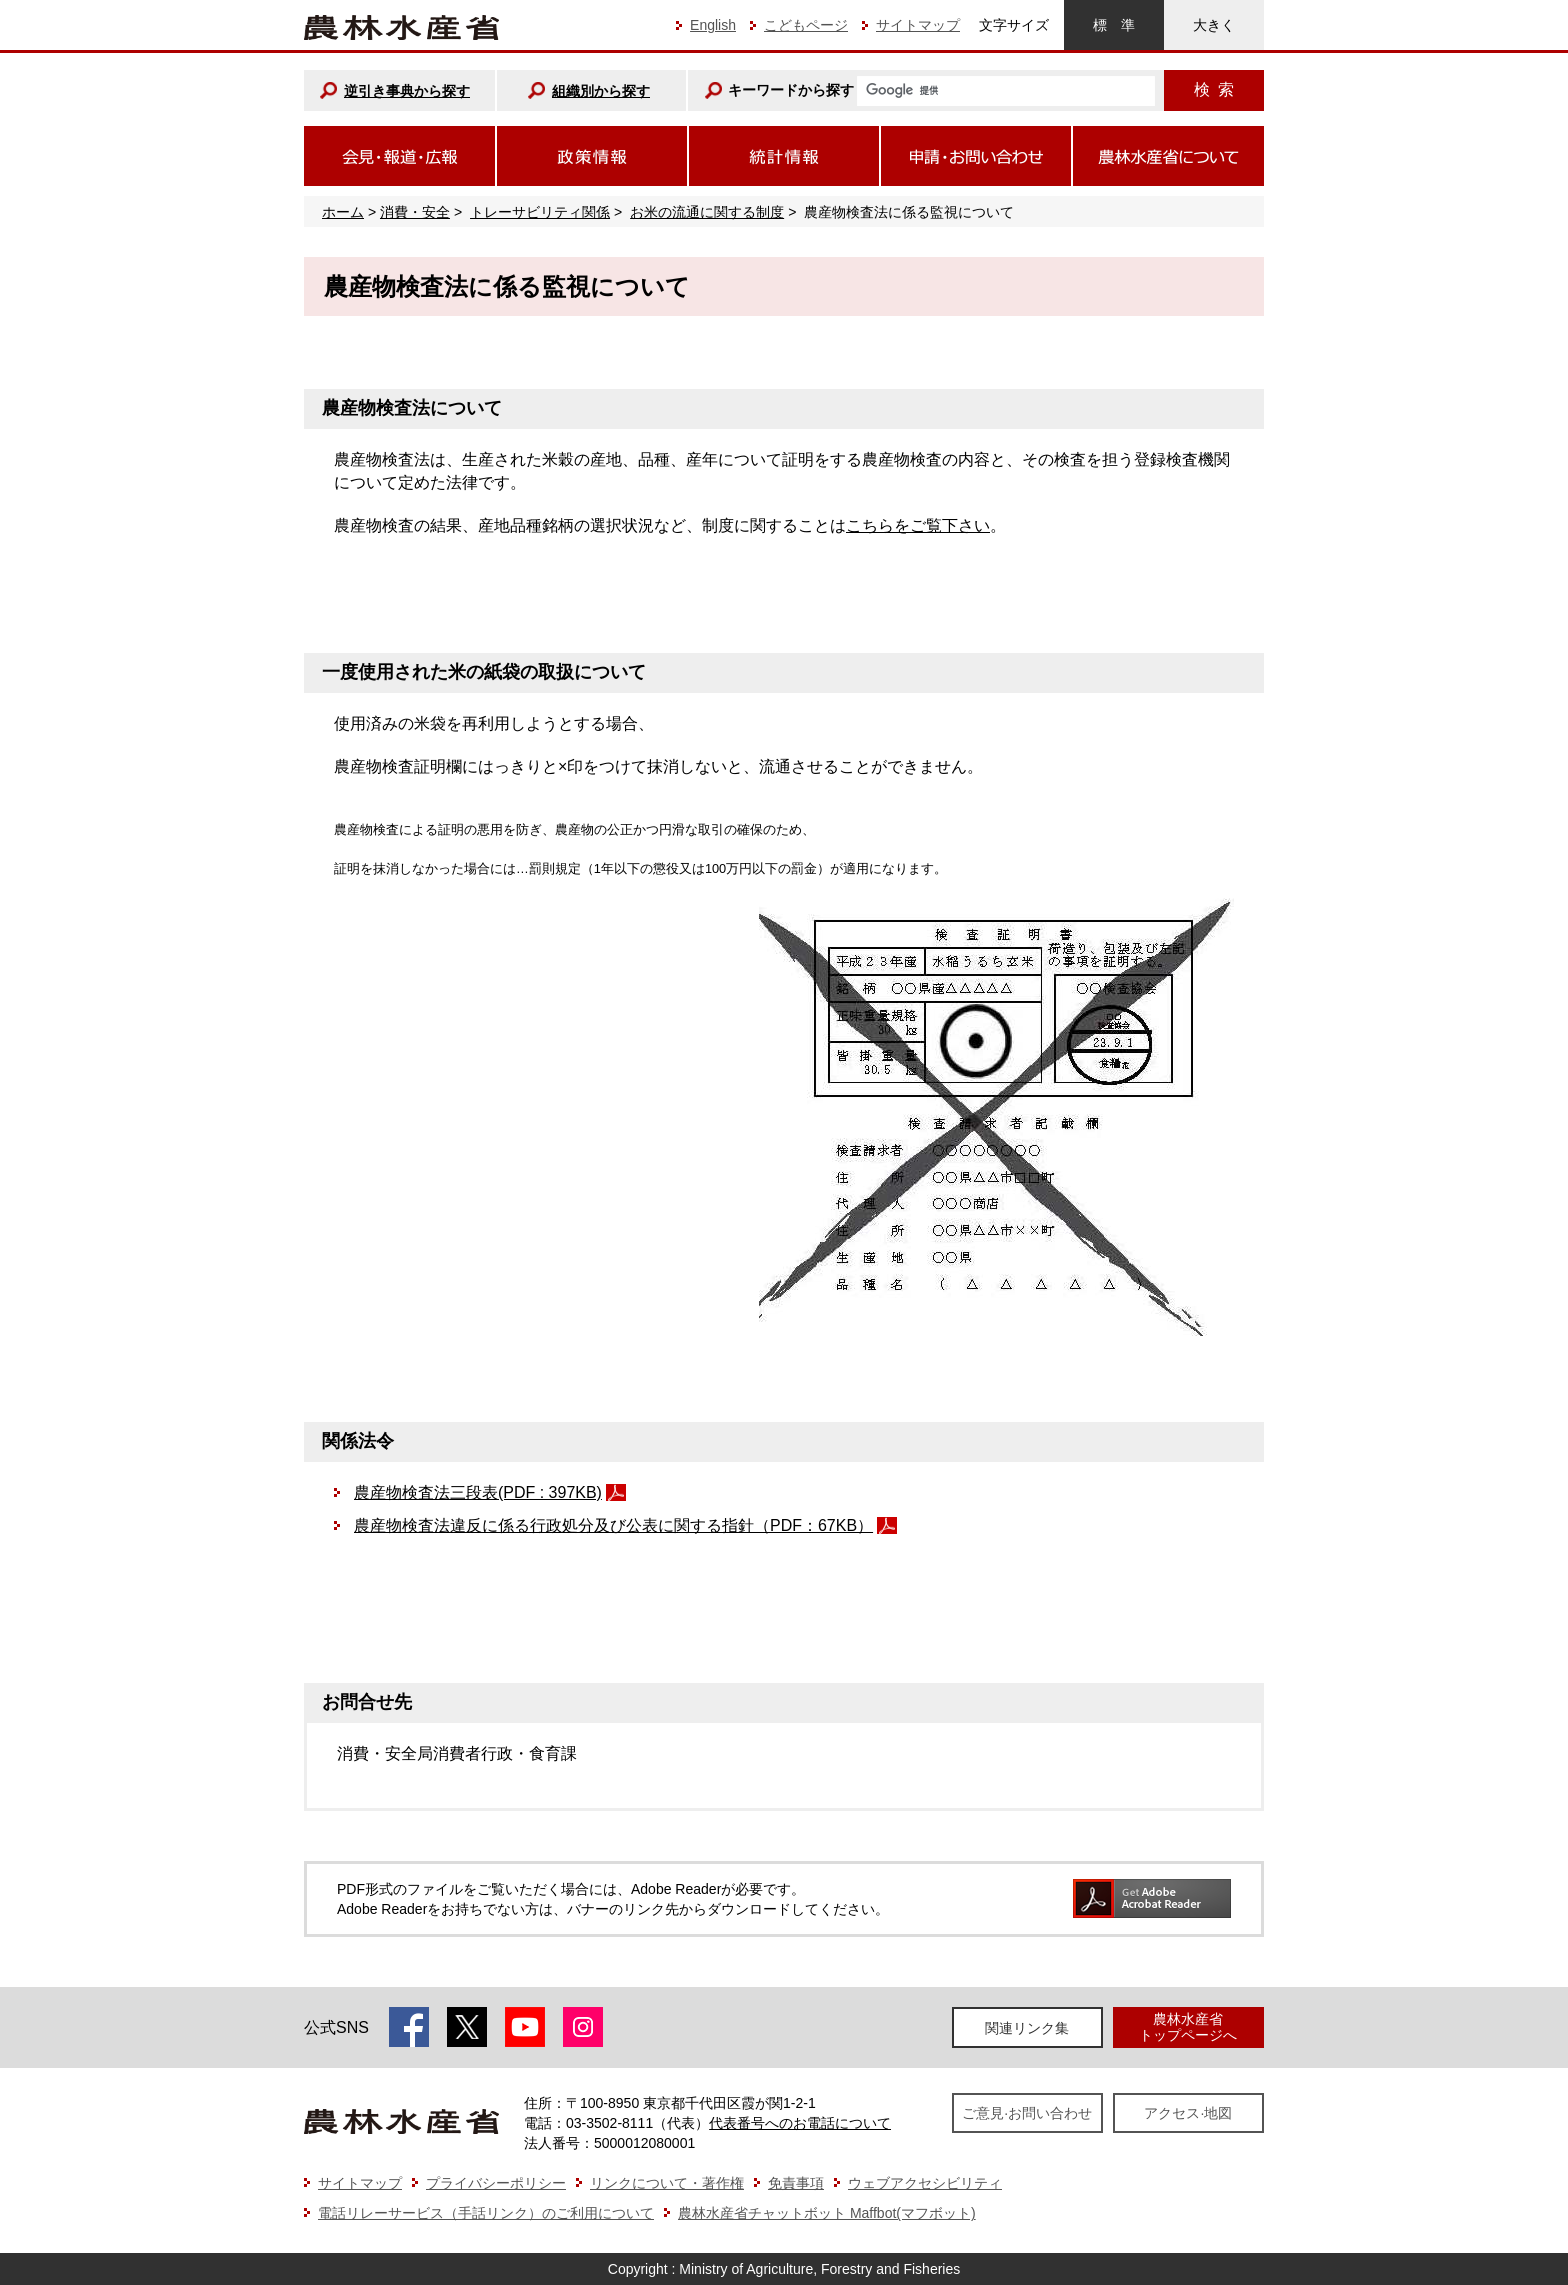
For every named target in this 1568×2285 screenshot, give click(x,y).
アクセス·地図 (1188, 2113)
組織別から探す (601, 91)
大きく (1214, 25)
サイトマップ (918, 25)
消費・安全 (415, 212)
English (713, 25)
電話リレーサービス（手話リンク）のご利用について (486, 2213)
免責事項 (796, 2183)
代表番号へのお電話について (800, 2123)
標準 (1114, 25)
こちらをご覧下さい (918, 525)
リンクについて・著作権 (667, 2183)
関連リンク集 (1027, 2028)
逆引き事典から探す (407, 91)
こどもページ (806, 25)
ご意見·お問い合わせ (1027, 2113)
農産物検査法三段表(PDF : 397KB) (478, 1492)
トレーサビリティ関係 (540, 212)
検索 (1214, 89)
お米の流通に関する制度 (707, 212)
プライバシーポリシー (496, 2183)
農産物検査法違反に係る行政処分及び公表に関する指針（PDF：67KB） (613, 1525)
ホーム (343, 212)
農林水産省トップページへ (1188, 2026)
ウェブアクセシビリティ (925, 2183)
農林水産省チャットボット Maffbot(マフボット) (827, 2213)
